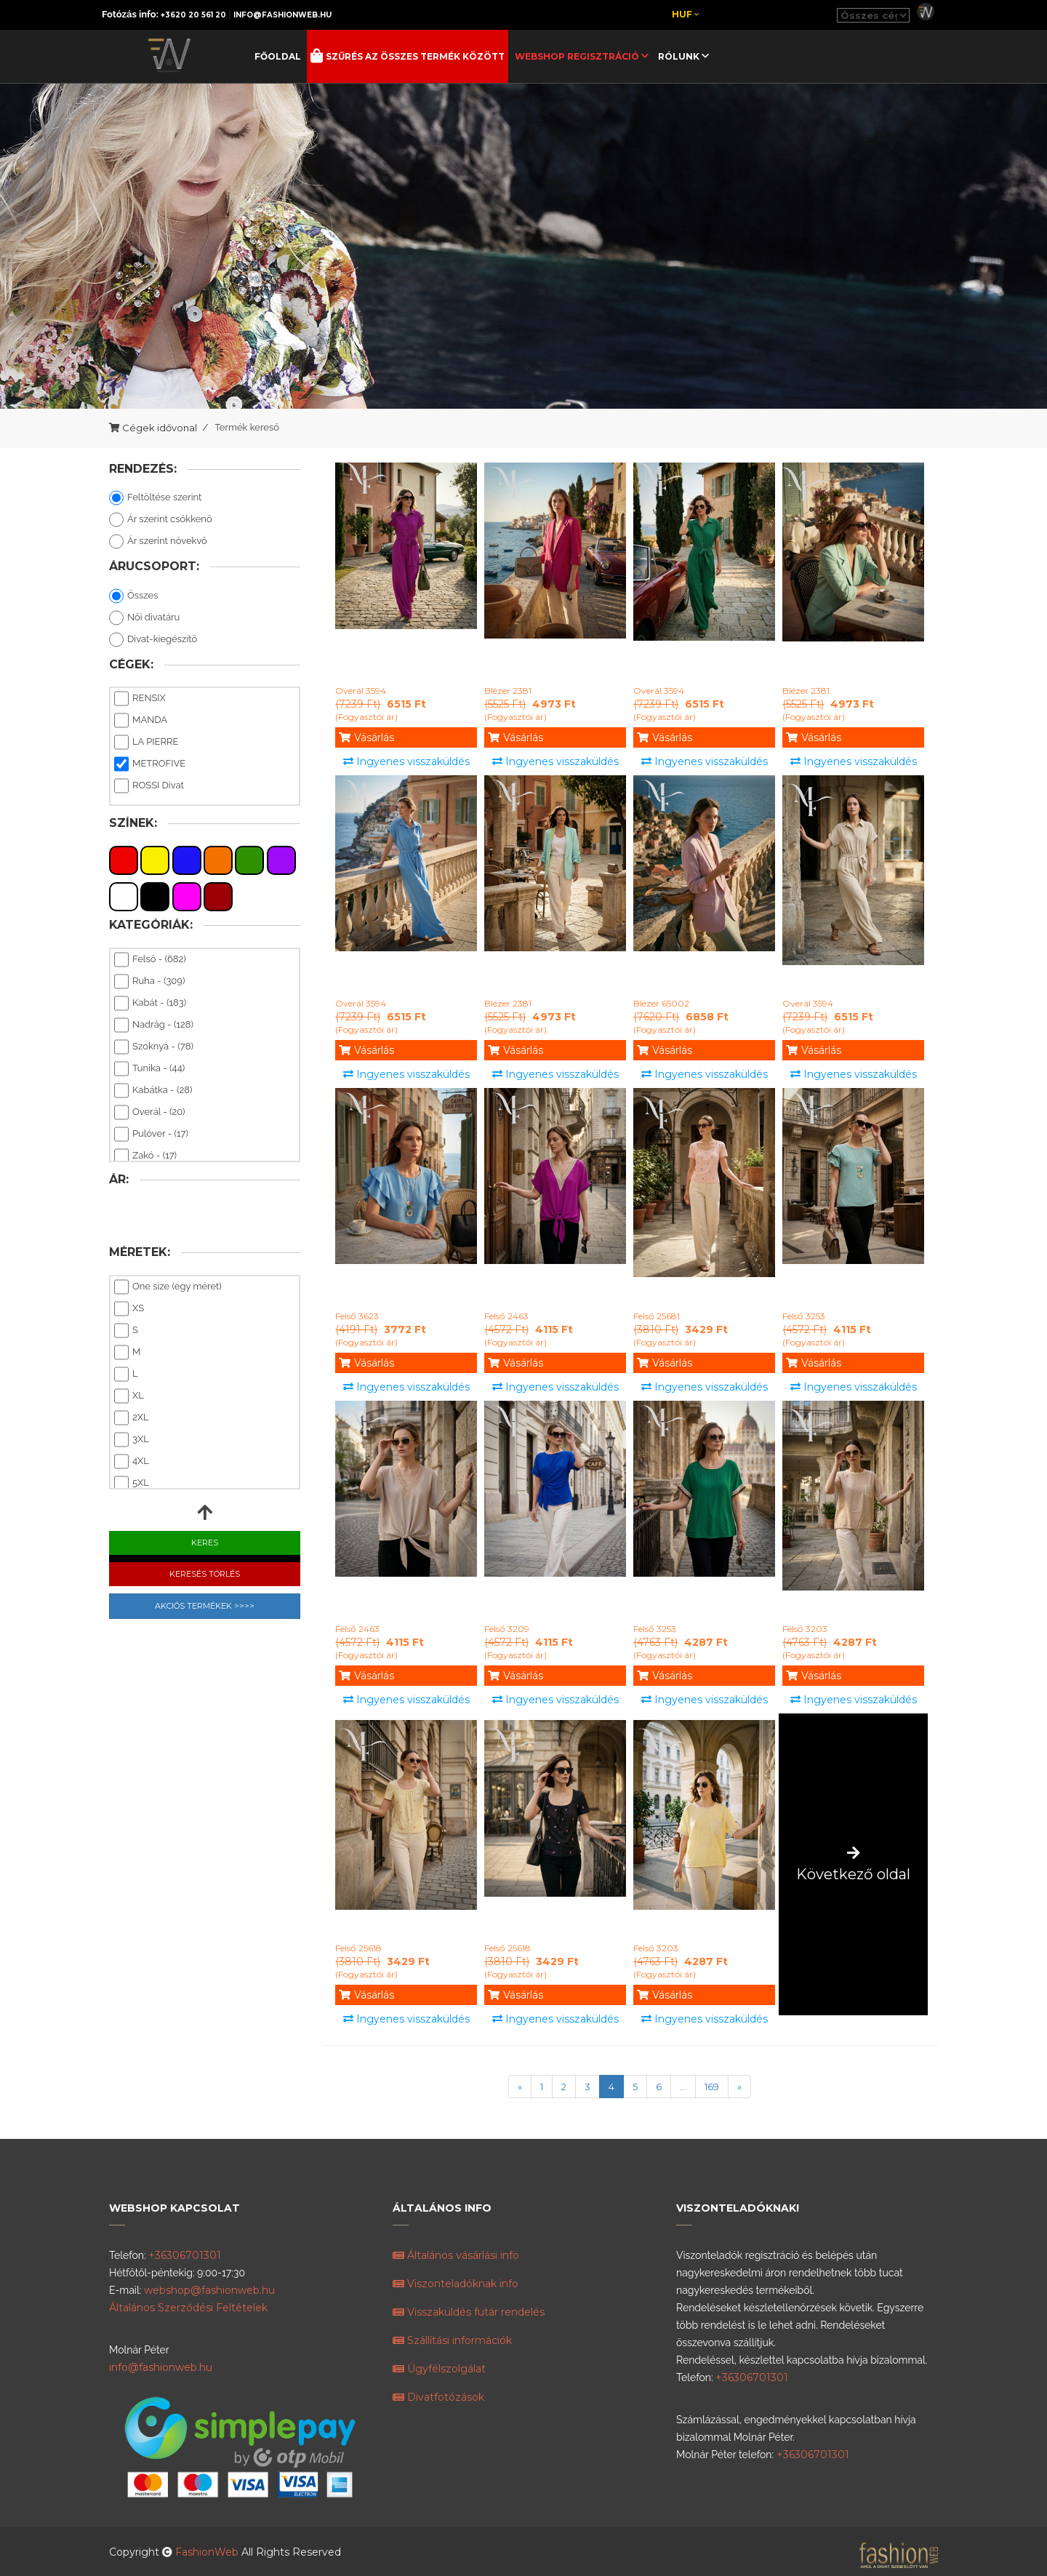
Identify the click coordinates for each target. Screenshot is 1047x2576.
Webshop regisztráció (578, 56)
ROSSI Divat (149, 786)
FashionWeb (208, 2552)
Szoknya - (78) (153, 1047)
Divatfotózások (438, 2397)
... (683, 2086)
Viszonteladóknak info (455, 2283)
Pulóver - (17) (151, 1134)
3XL (131, 1440)
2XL (131, 1418)
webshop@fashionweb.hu (209, 2290)
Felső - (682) (150, 960)
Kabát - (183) (150, 1003)
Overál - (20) (149, 1112)
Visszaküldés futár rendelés (469, 2312)
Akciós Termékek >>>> (204, 1606)
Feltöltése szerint (155, 498)
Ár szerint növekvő (158, 542)
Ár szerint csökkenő (160, 520)
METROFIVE (149, 764)
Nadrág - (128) (153, 1025)
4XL (131, 1462)
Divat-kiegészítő (153, 640)
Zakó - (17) (145, 1156)
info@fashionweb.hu (282, 15)
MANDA (140, 720)
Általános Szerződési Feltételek (188, 2307)
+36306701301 (184, 2255)
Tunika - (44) (149, 1069)
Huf (685, 14)
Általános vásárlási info (456, 2255)
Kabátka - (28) (153, 1091)
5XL (131, 1483)
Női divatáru (144, 618)
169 (712, 2086)
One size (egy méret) (168, 1287)
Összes (133, 596)
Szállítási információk (452, 2340)
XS (129, 1309)
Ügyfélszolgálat (439, 2368)
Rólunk (680, 56)
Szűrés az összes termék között (414, 56)
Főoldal (277, 56)
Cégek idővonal (159, 427)
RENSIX (140, 699)
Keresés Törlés (204, 1574)
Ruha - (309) (149, 982)
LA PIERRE (146, 742)
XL (129, 1396)
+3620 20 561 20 (193, 15)
